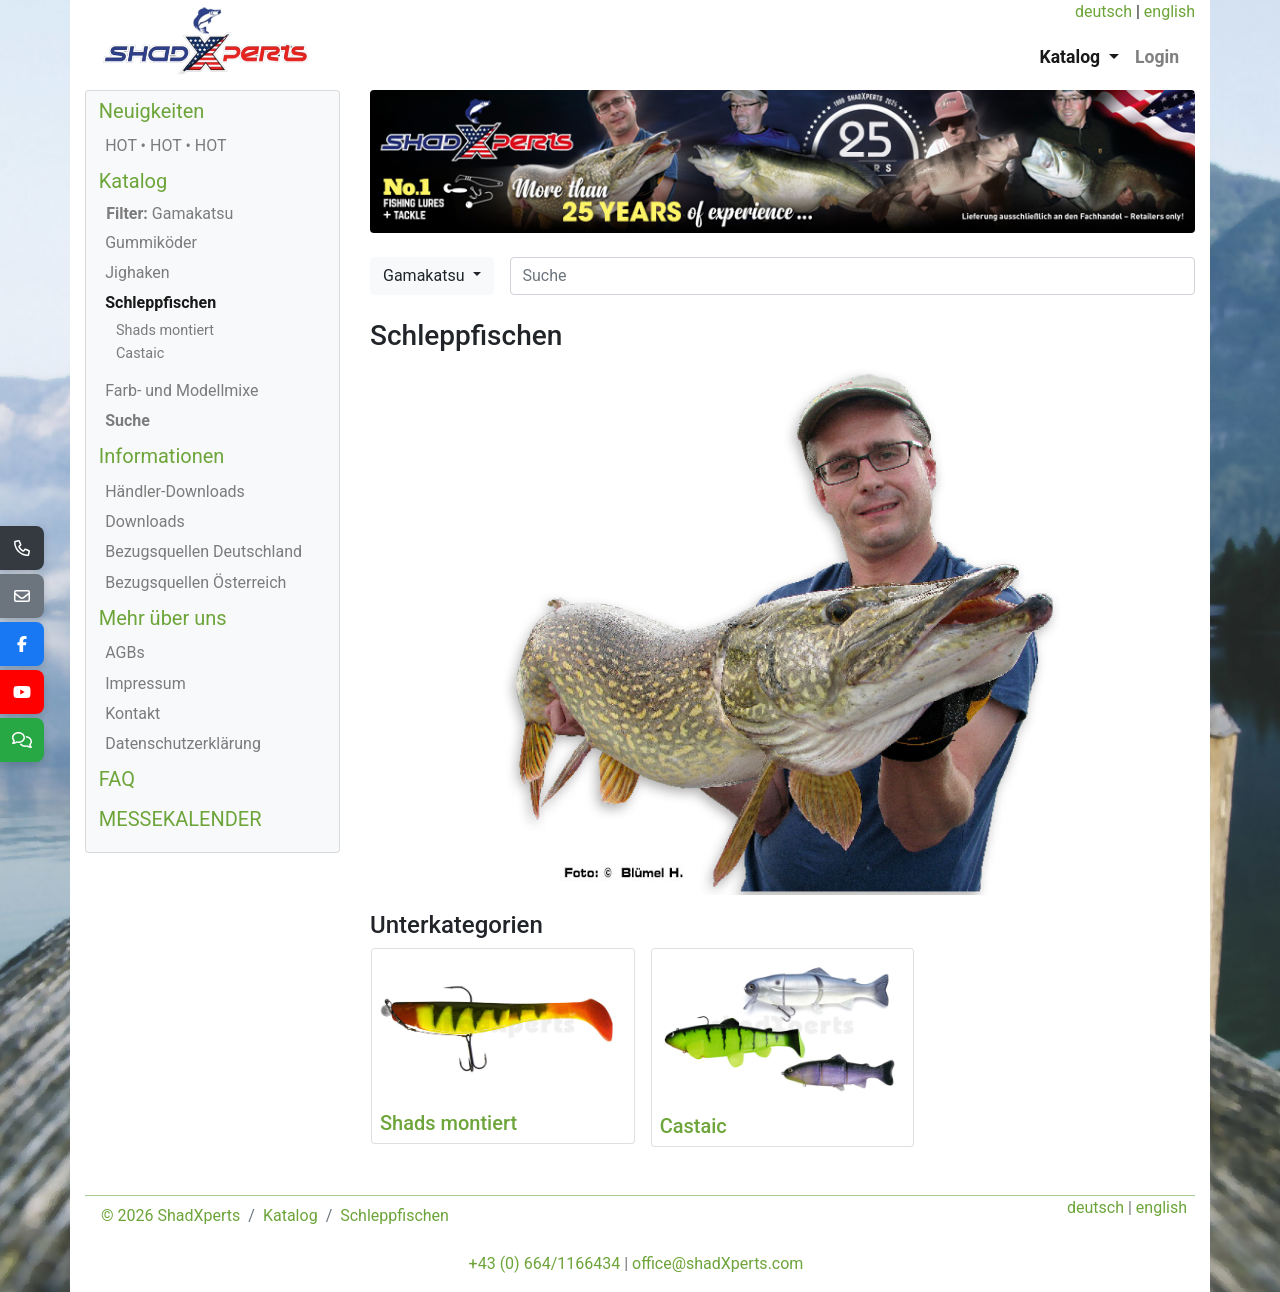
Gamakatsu (425, 275)
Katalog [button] (1072, 57)
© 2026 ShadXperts (170, 1215)
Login (1157, 57)
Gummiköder (151, 242)
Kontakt (132, 713)
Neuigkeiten (152, 111)
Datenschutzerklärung (183, 743)
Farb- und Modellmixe (181, 390)
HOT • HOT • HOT (165, 145)
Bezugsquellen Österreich (195, 582)
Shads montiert (165, 330)
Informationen (162, 456)
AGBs (124, 652)
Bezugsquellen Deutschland (203, 551)
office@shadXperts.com (717, 1263)
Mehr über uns (163, 618)
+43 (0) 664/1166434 (545, 1263)
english (1169, 11)
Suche (127, 420)
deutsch (1103, 11)
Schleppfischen (160, 302)
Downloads (144, 521)
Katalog (133, 181)
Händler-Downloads (175, 491)
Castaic (140, 353)
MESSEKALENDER (180, 819)
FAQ (117, 779)
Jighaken (137, 272)
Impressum (145, 683)
